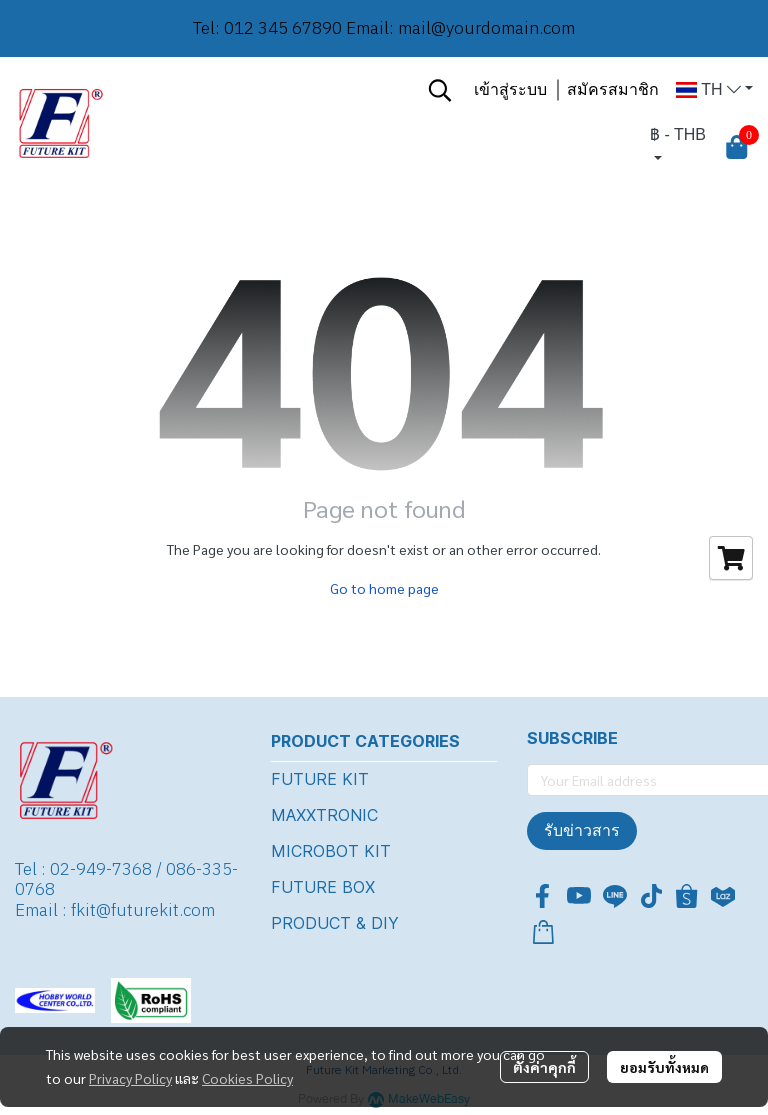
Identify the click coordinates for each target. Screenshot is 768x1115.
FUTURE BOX (323, 887)
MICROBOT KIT (331, 851)
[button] (440, 90)
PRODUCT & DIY (335, 923)
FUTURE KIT (320, 779)
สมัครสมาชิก (613, 89)
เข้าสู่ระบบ (510, 89)
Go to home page (384, 588)
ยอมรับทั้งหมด (664, 1067)
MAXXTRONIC (324, 815)
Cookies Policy (247, 1078)
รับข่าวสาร (582, 830)
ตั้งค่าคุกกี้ (544, 1067)
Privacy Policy (130, 1078)
